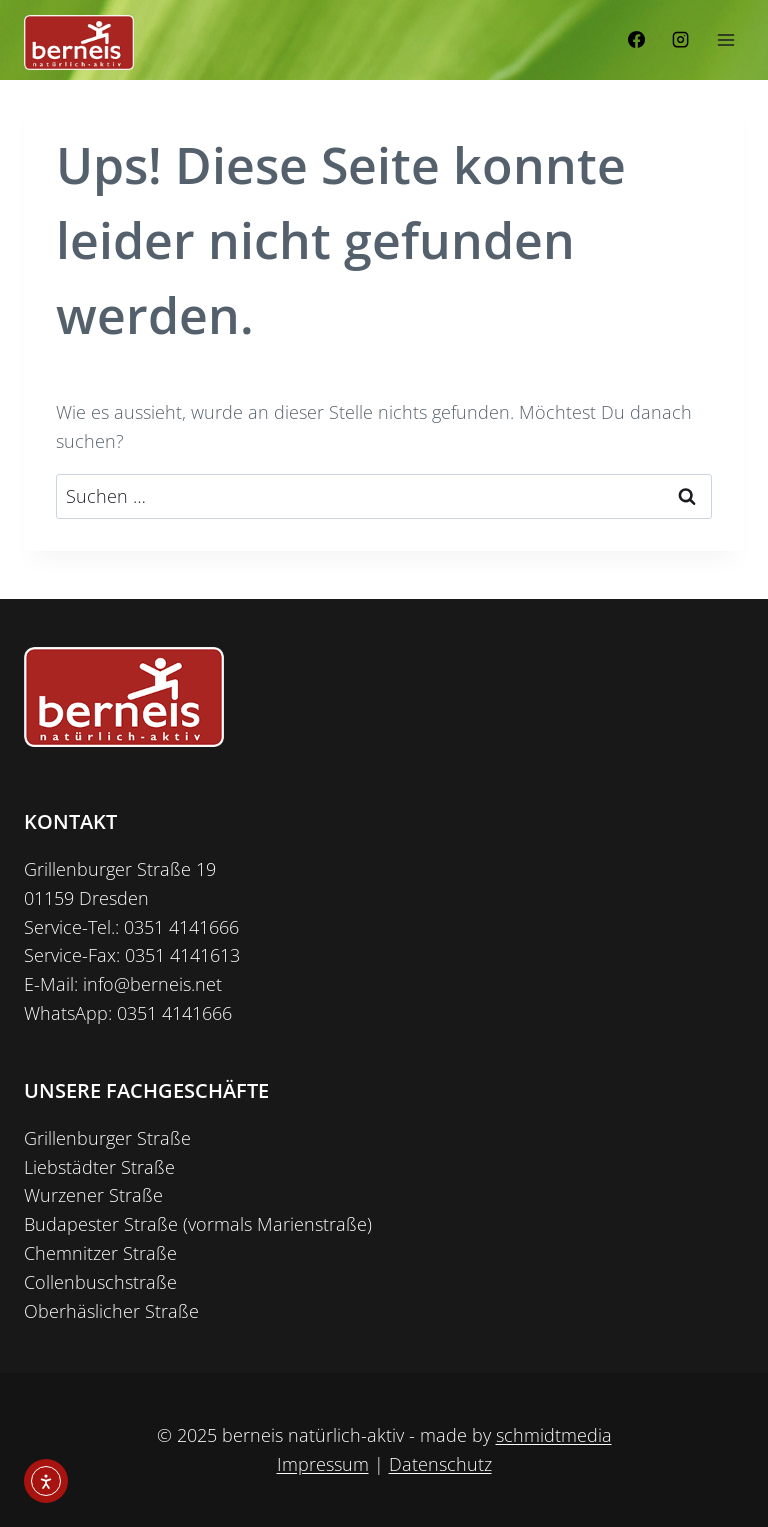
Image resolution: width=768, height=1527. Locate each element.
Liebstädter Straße (99, 1167)
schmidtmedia (554, 1435)
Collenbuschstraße (100, 1282)
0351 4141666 (181, 927)
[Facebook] (637, 40)
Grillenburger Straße (107, 1138)
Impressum (323, 1464)
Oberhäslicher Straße (111, 1311)
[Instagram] (680, 40)
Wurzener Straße (93, 1195)
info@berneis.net (152, 984)
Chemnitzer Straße (100, 1253)
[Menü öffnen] (725, 39)
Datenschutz (440, 1464)
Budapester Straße (101, 1224)
